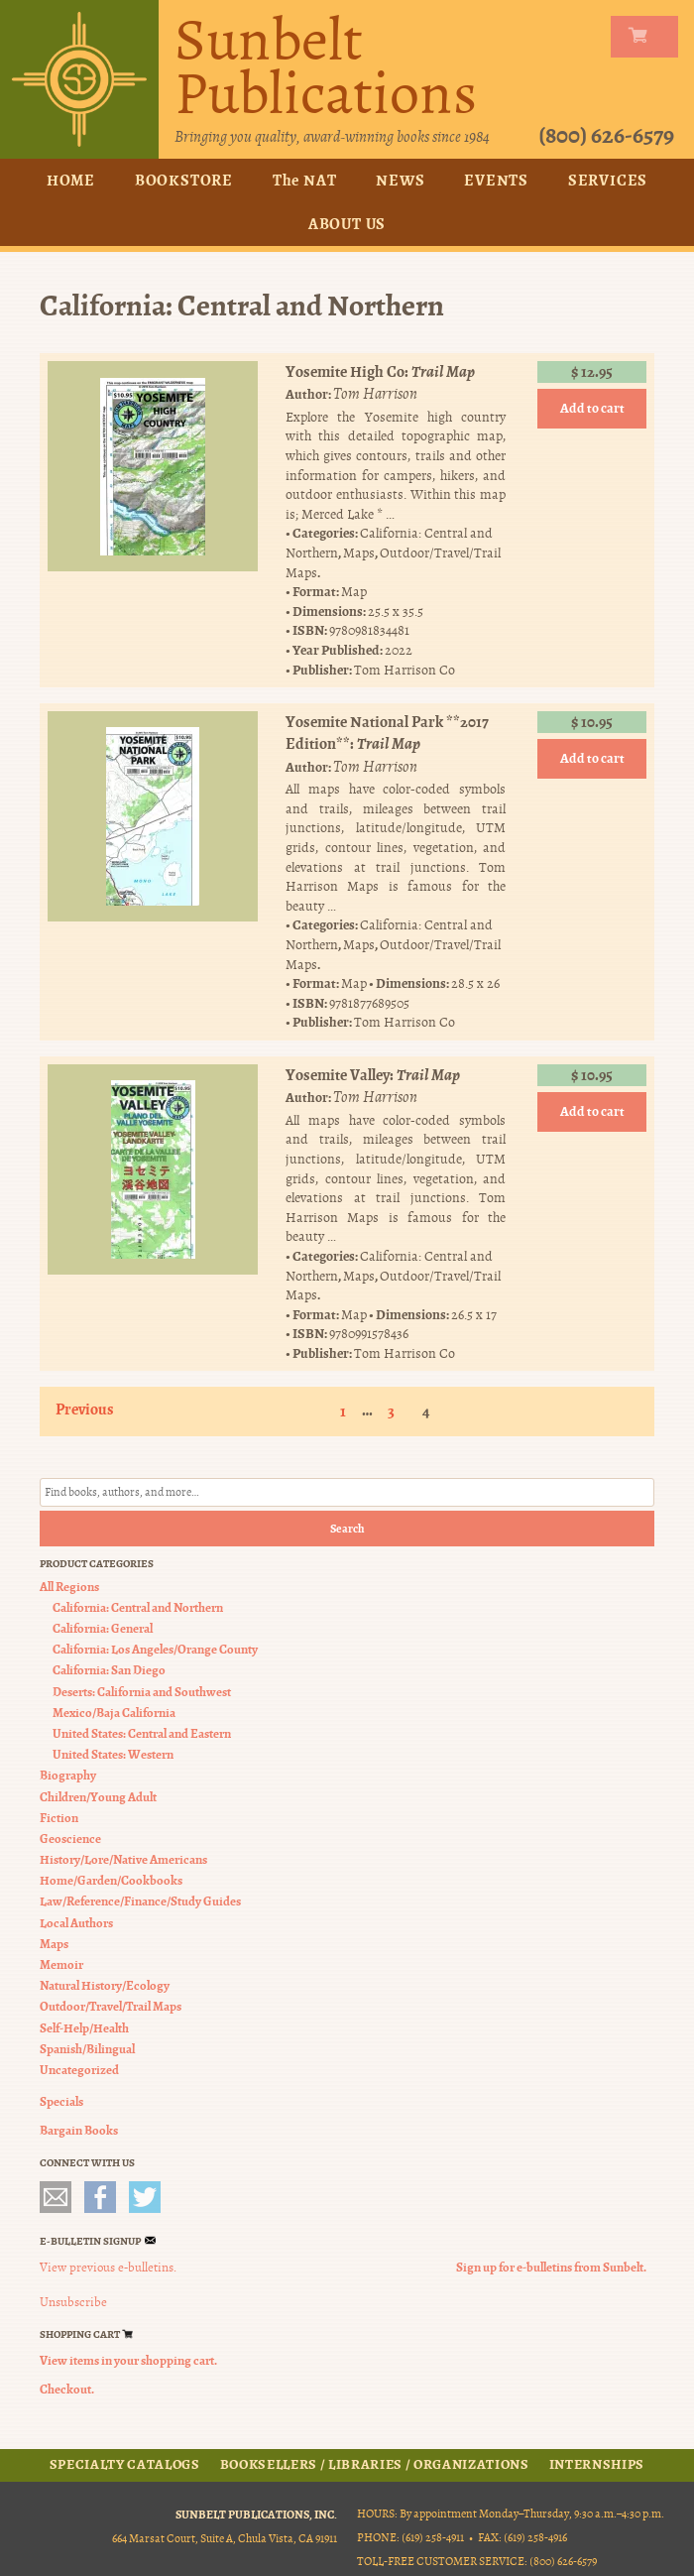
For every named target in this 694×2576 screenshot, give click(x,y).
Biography (68, 1775)
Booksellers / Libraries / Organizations (374, 2465)
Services (607, 180)
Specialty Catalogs (125, 2465)
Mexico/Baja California (114, 1712)
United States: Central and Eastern (142, 1733)
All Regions (69, 1586)
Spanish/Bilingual (87, 2048)
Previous (85, 1409)
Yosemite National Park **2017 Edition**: (387, 732)
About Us (347, 223)
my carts (648, 37)
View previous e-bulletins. (108, 2267)
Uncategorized (79, 2069)
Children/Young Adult (98, 1795)
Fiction (59, 1817)
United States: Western (113, 1754)
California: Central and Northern (138, 1607)
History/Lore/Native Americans (123, 1859)
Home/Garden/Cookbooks (111, 1880)
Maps (359, 553)
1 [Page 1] (343, 1411)
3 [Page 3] (391, 1411)
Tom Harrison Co (404, 669)
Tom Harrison (375, 394)
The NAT (305, 180)
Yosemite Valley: (373, 1074)
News (400, 180)
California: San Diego (109, 1669)
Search (347, 1528)
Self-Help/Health (84, 2028)
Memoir (61, 1964)
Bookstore (184, 180)
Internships (596, 2465)
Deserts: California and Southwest (142, 1691)
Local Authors (76, 1922)
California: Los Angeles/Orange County (155, 1649)
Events (496, 180)
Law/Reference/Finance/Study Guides (140, 1901)
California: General (103, 1628)
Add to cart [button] (592, 408)
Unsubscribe (73, 2302)
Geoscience (70, 1838)
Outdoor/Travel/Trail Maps (110, 2006)
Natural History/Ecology (105, 1985)
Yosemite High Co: (380, 371)
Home (71, 180)
